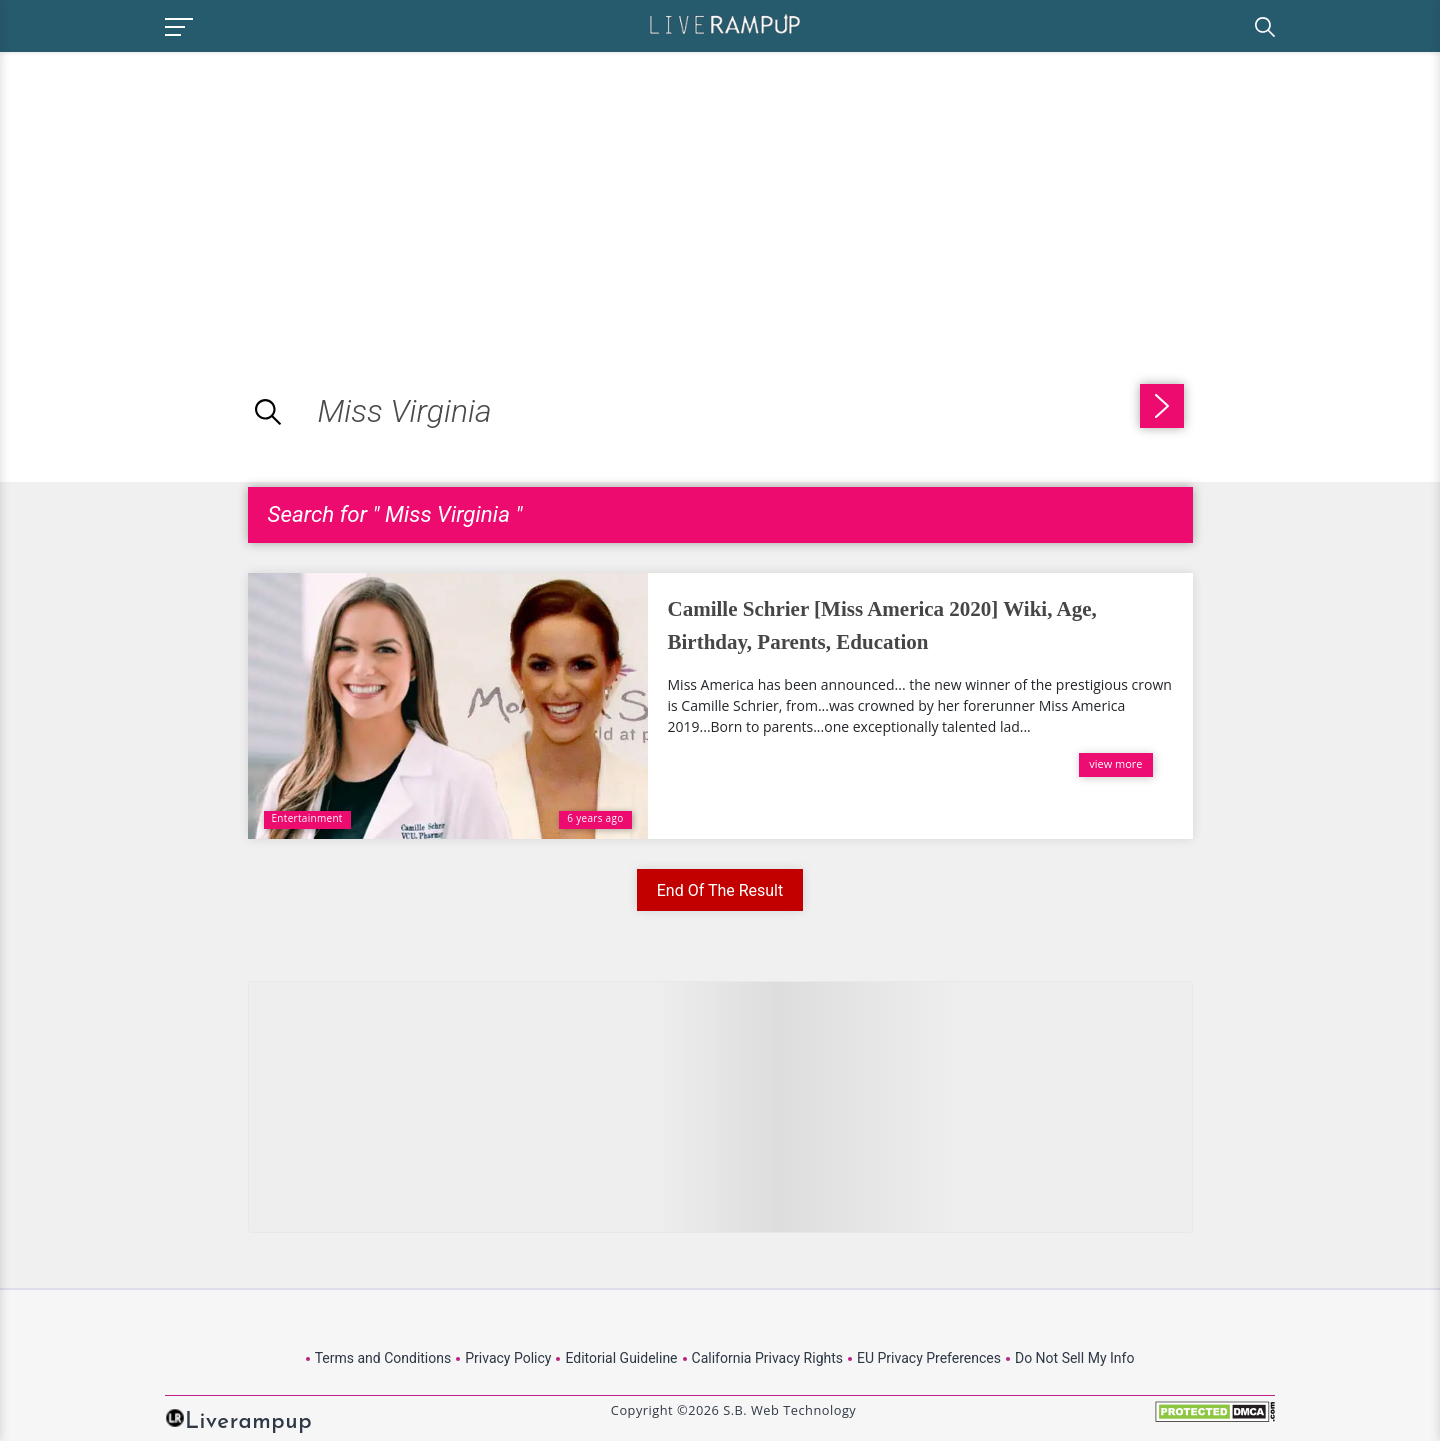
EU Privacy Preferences (929, 1358)
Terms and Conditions (383, 1358)
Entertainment (307, 818)
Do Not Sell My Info (1074, 1358)
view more (1115, 763)
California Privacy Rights (767, 1358)
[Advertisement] (168, 192)
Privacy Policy (508, 1358)
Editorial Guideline (621, 1358)
